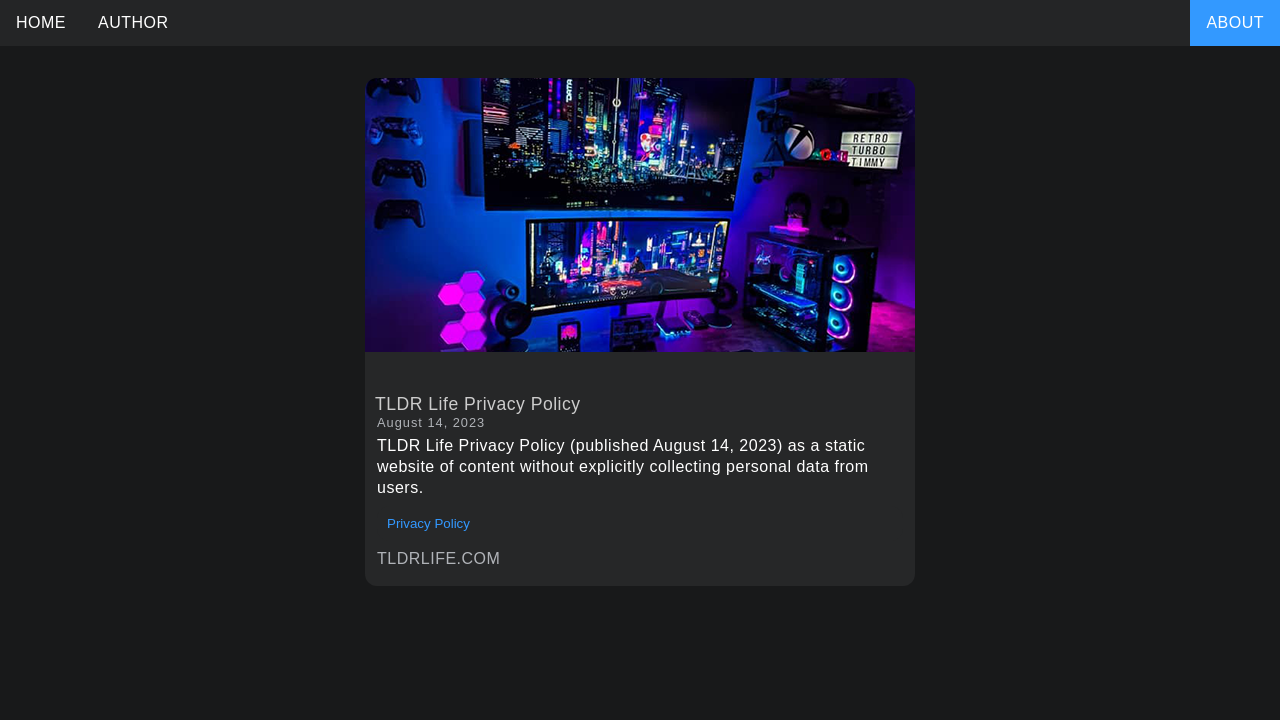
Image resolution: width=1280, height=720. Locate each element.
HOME (41, 22)
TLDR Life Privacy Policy (478, 404)
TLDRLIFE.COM (438, 558)
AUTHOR (133, 22)
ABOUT (1235, 22)
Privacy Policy (428, 523)
